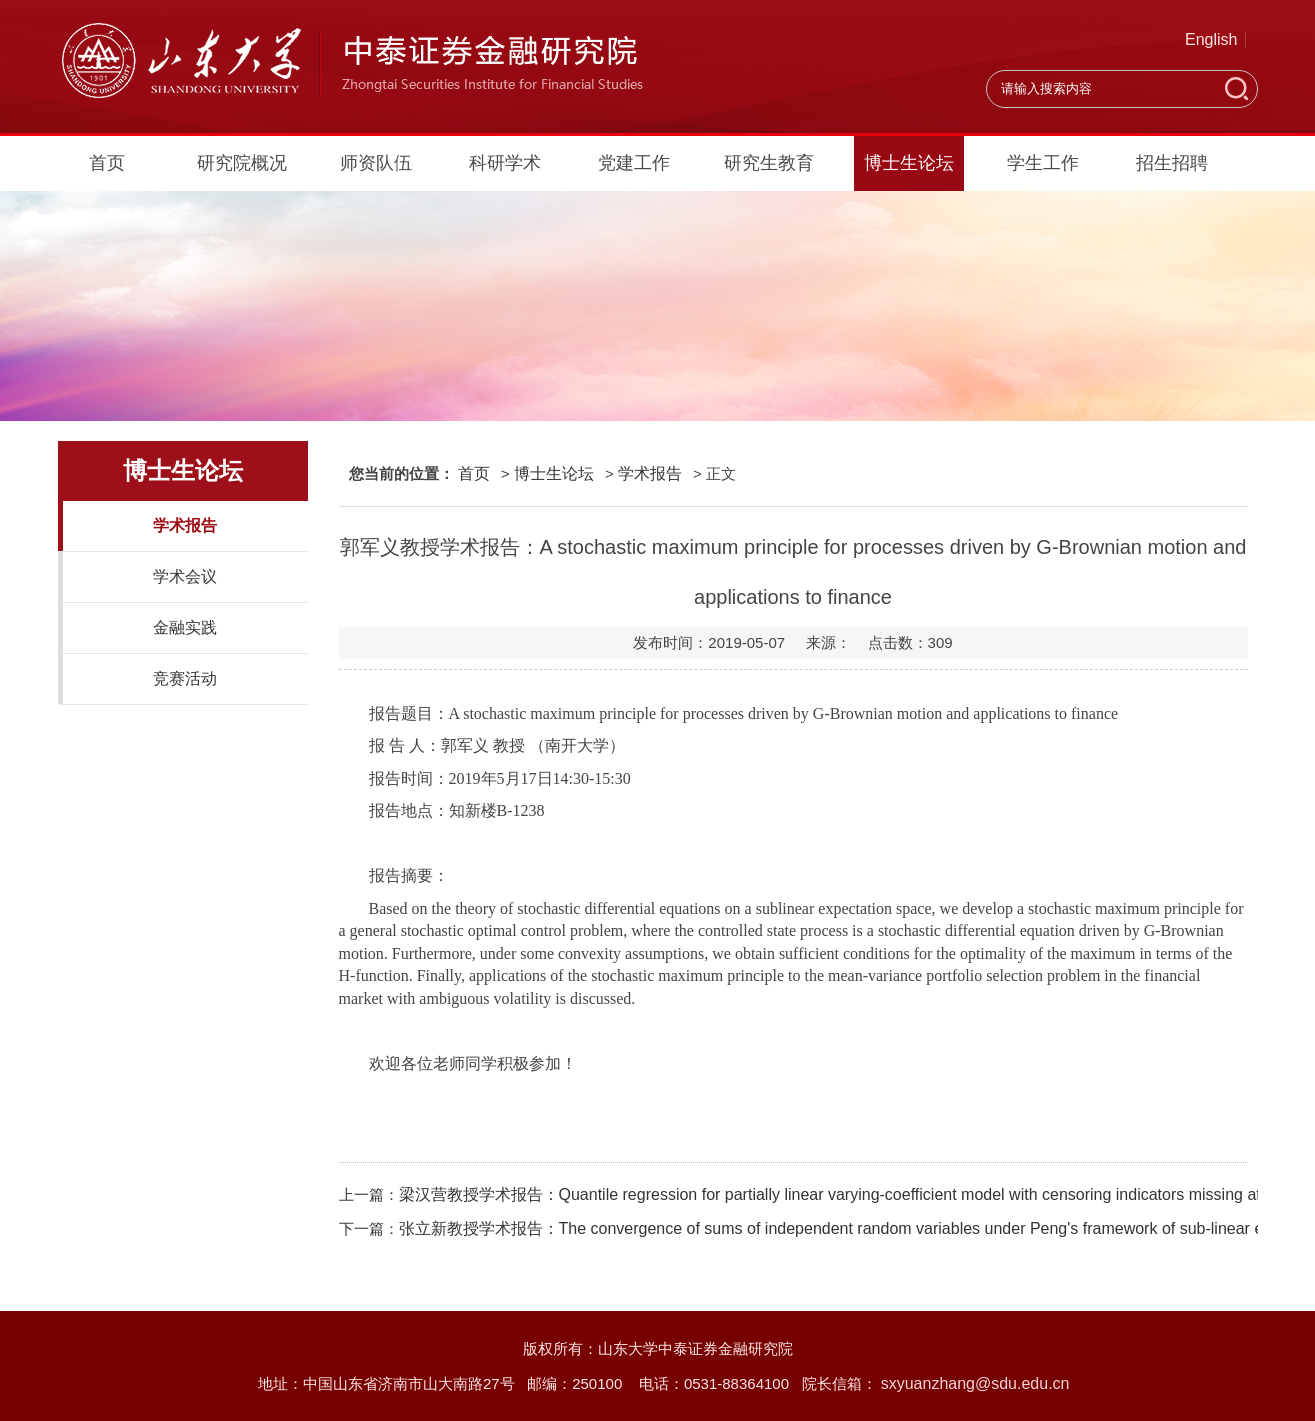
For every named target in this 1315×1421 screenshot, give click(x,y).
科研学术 (505, 163)
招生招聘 (1172, 163)
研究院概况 (242, 163)
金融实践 (185, 627)
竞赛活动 (185, 678)
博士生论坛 (909, 163)
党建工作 (634, 163)
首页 (107, 163)
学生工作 (1043, 163)
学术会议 (185, 576)
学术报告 (185, 525)
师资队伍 (376, 163)
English (1211, 39)
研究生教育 (769, 163)
